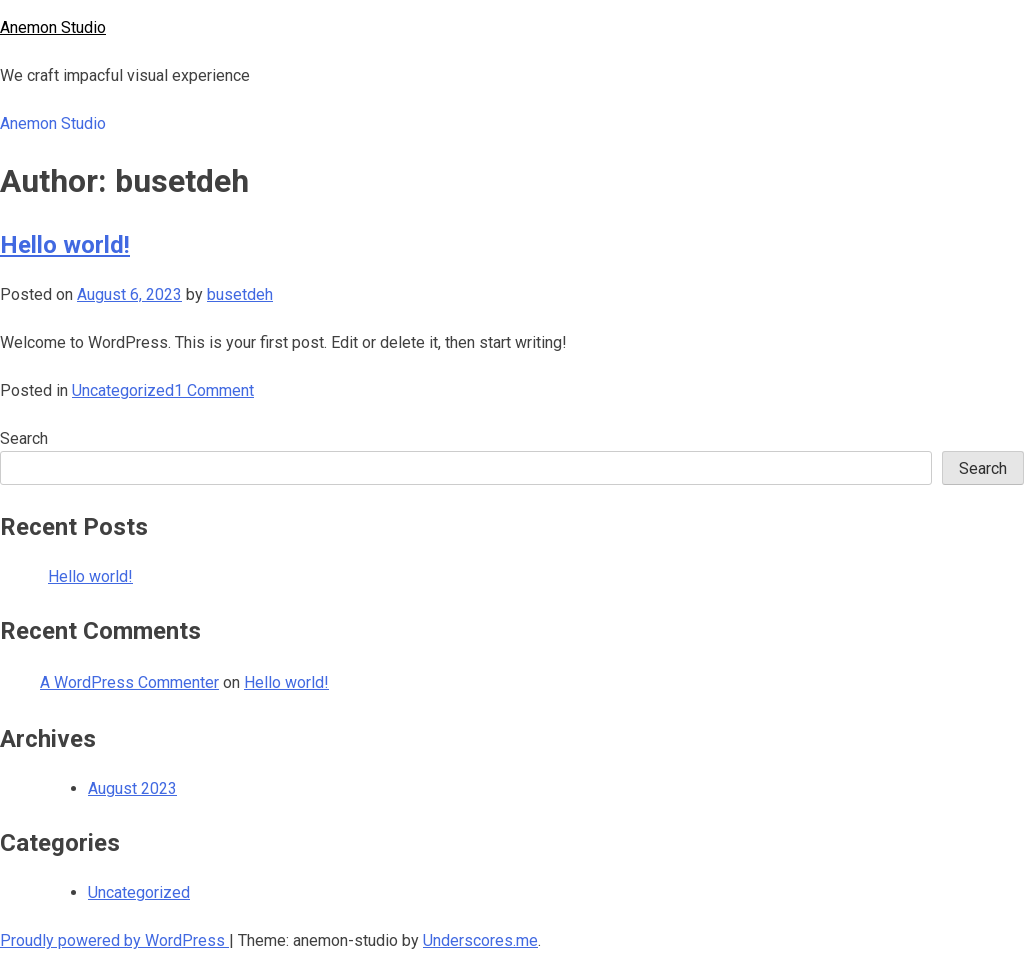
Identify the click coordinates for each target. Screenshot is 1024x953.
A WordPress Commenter (129, 682)
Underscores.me (480, 940)
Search (24, 438)
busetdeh (240, 294)
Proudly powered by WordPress (114, 940)
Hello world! (65, 245)
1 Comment (214, 390)
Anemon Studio (53, 27)
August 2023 (132, 788)
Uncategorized (123, 390)
